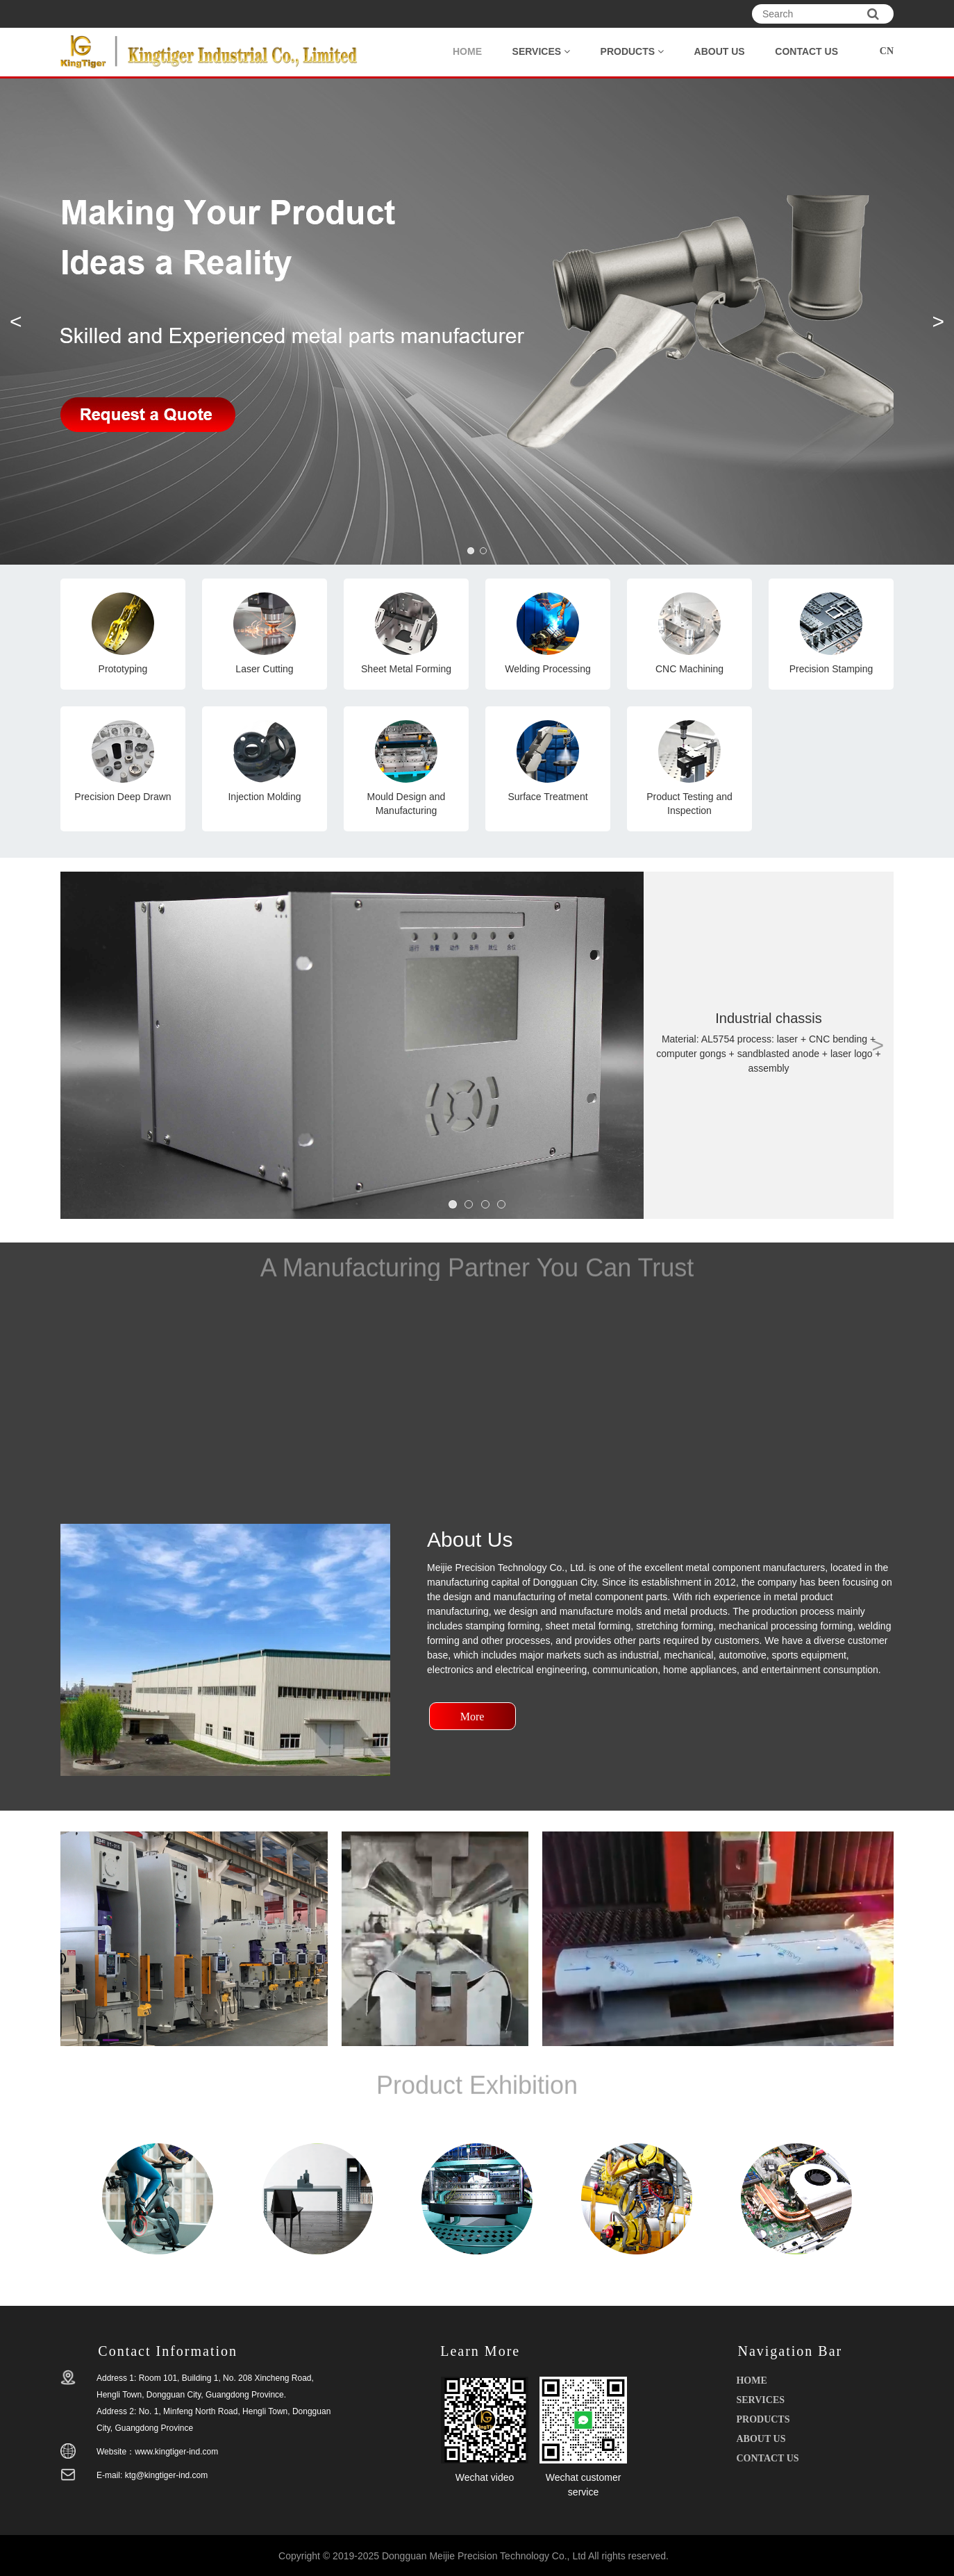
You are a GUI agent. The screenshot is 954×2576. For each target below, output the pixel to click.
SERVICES (541, 51)
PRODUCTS (632, 51)
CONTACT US (806, 51)
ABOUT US (719, 51)
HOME (467, 51)
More (472, 1716)
